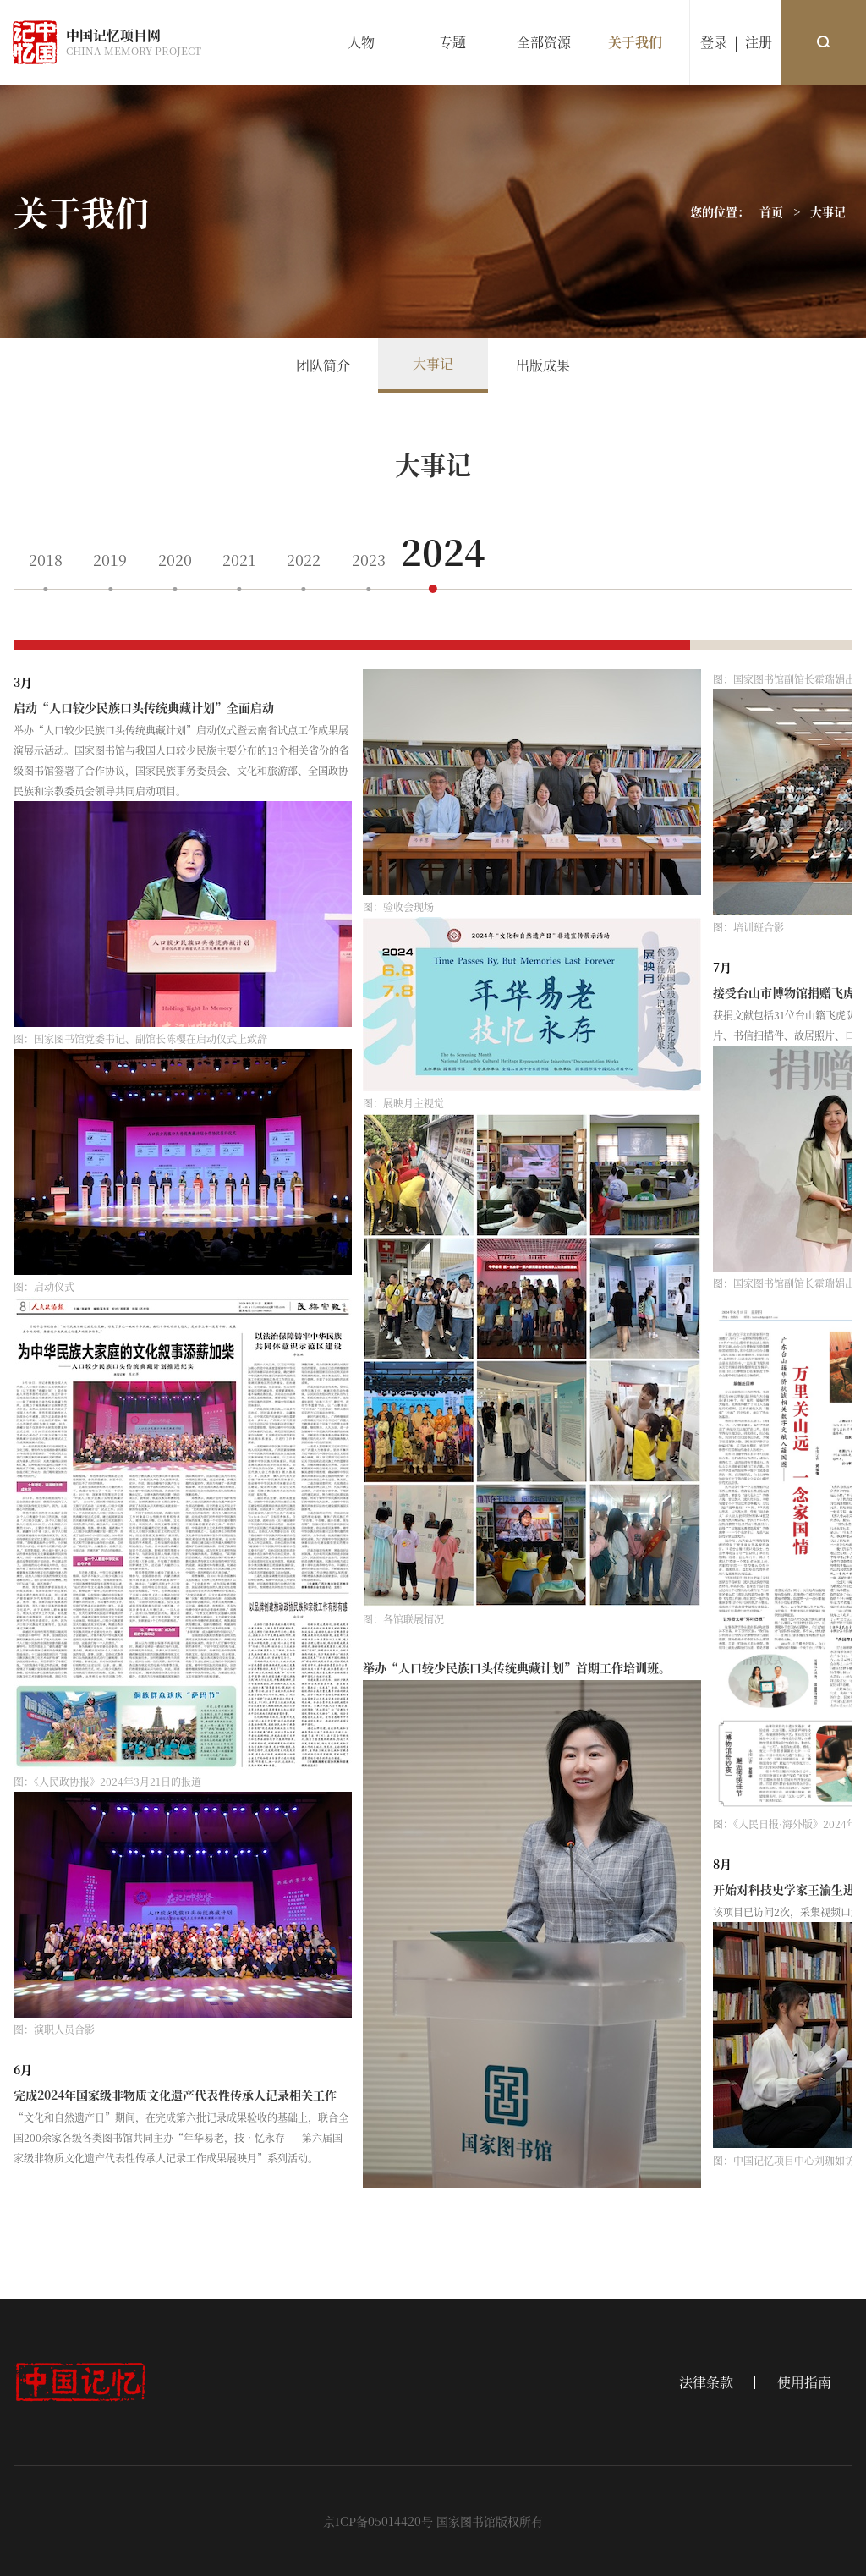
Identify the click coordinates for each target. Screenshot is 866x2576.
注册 (758, 42)
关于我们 (635, 42)
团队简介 (323, 365)
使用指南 (804, 2382)
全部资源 (544, 42)
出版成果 (543, 365)
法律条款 (706, 2382)
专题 (452, 42)
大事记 (828, 211)
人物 (361, 42)
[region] (433, 1425)
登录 (713, 42)
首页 (771, 211)
